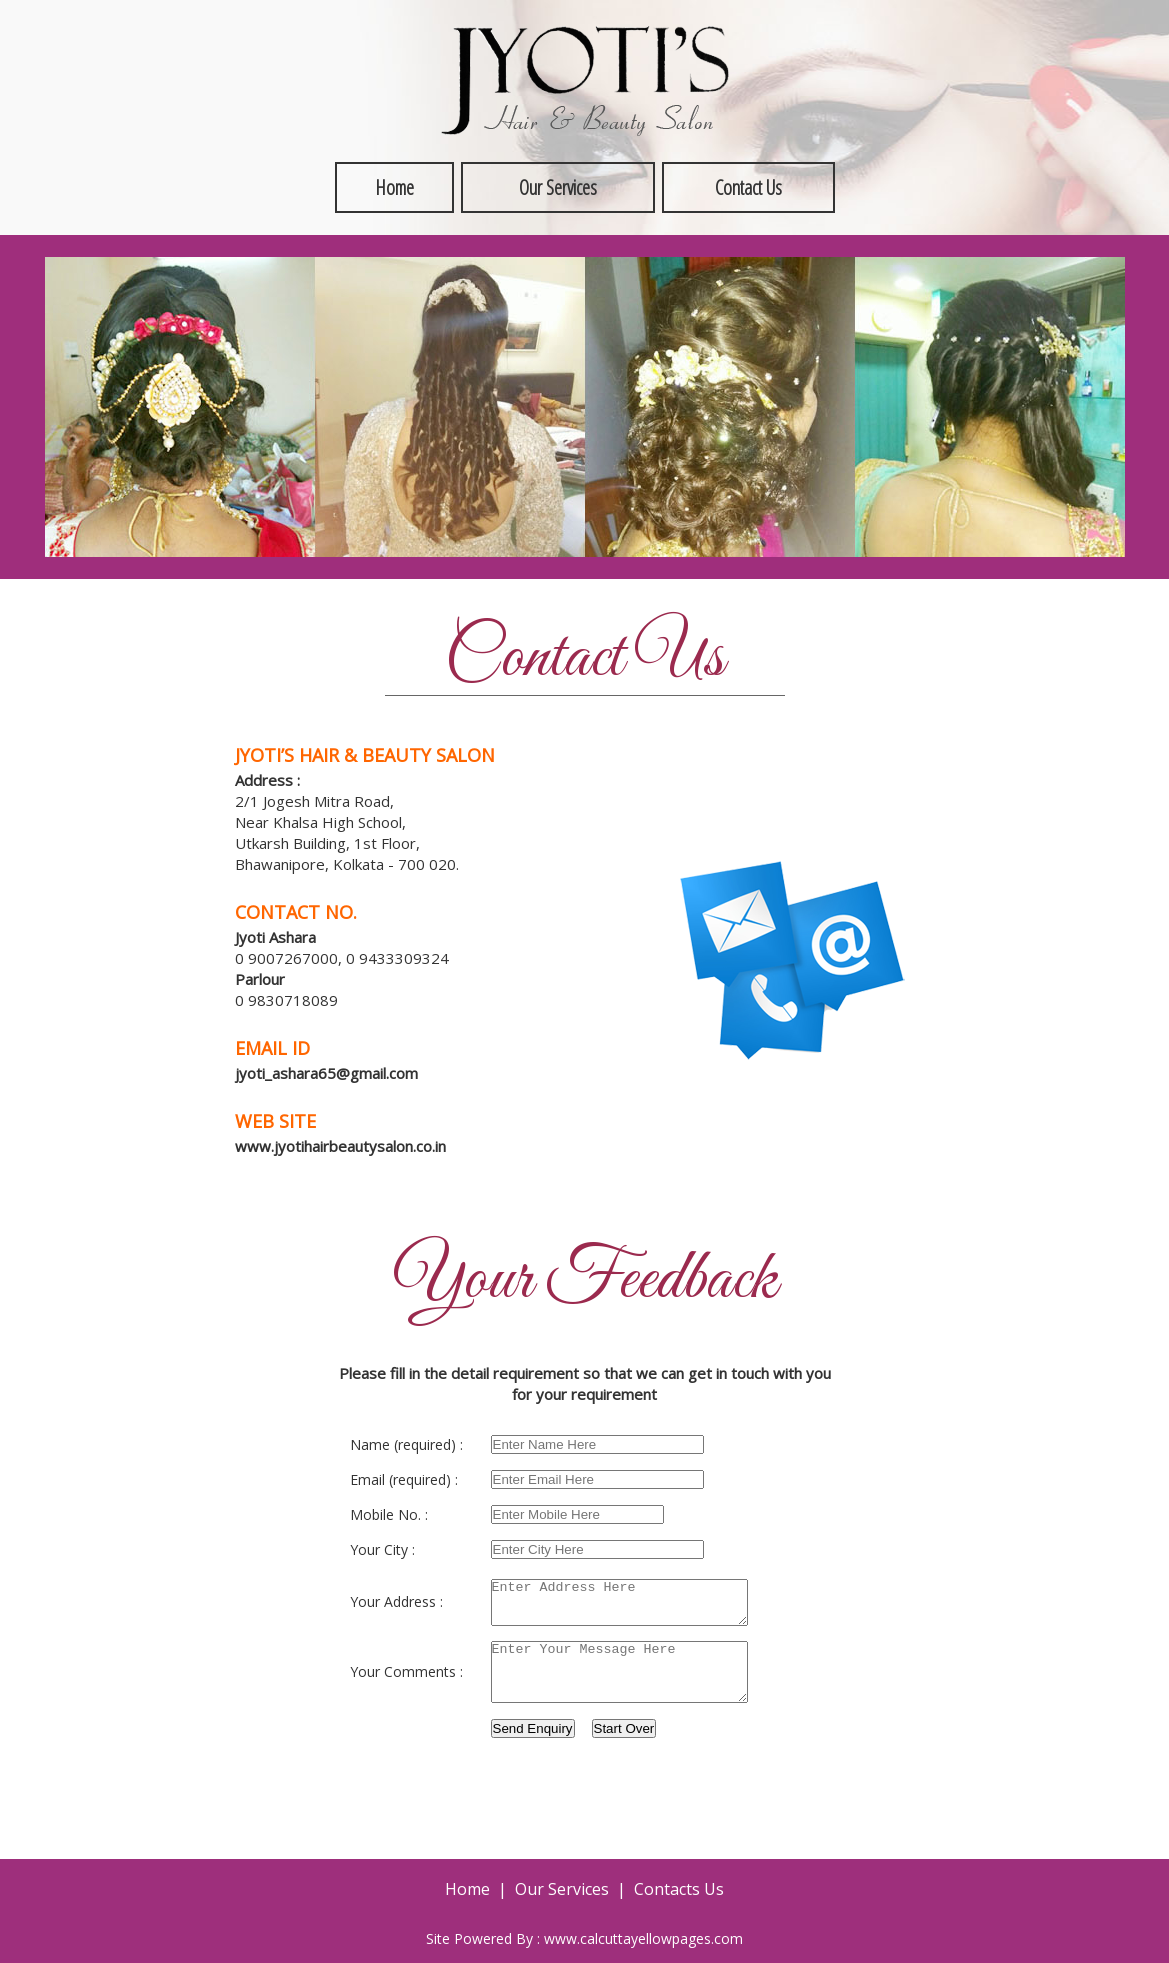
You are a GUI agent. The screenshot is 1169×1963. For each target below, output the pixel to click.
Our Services (558, 187)
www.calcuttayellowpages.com (643, 1942)
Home (394, 187)
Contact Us (748, 187)
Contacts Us (679, 1893)
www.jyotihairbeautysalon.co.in (340, 1146)
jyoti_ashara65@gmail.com (326, 1073)
